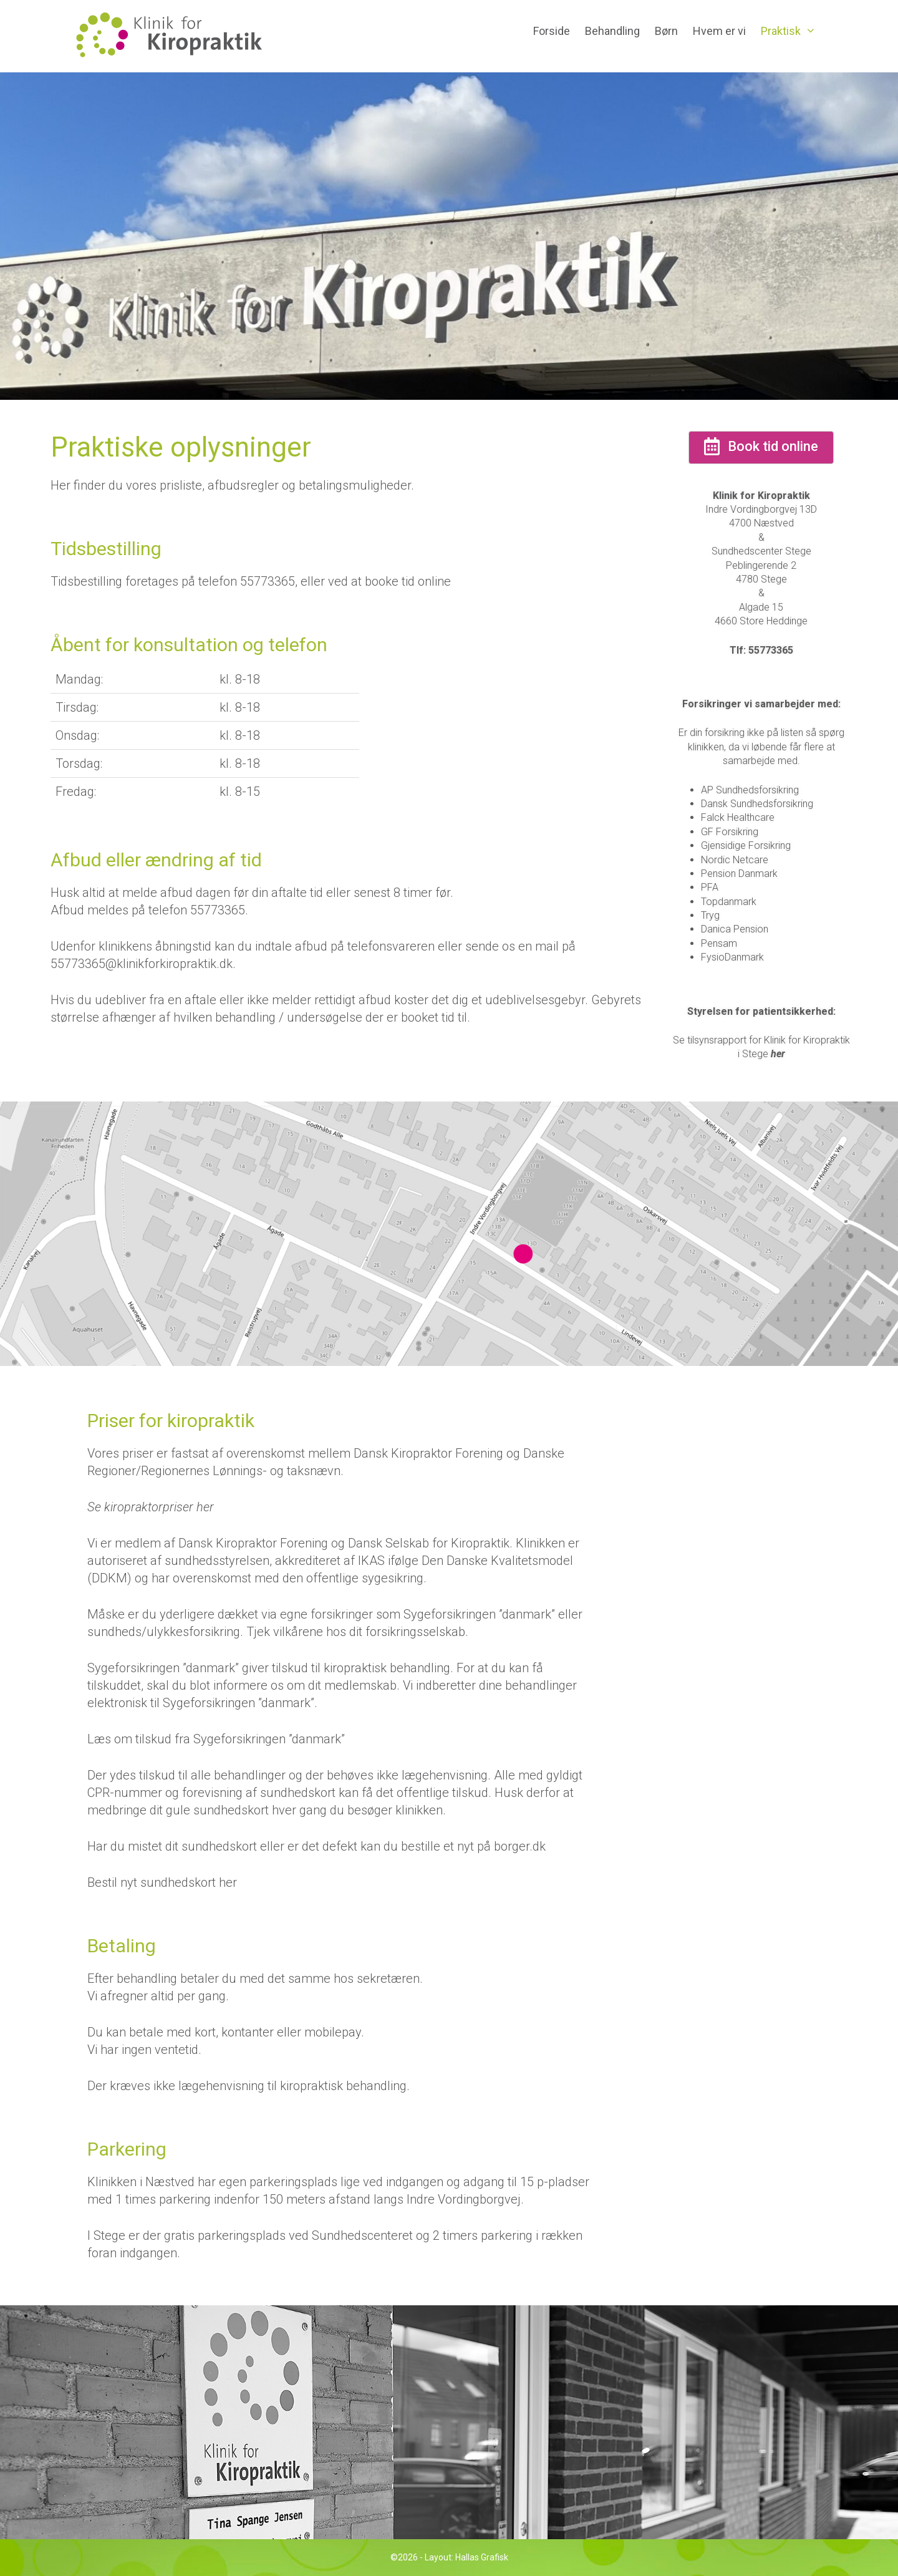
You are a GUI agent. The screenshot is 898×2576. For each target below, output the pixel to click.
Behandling (612, 30)
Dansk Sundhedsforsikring (757, 804)
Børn (666, 30)
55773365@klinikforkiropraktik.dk (142, 963)
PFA (709, 887)
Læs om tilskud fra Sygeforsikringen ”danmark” (216, 1738)
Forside (551, 30)
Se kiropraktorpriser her (150, 1506)
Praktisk (792, 31)
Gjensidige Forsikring (746, 845)
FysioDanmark (732, 957)
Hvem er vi (719, 30)
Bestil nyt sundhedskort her (162, 1882)
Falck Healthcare (738, 817)
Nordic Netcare (734, 860)
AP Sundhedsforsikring (750, 790)
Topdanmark (728, 902)
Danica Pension (734, 929)
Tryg (710, 915)
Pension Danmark (739, 873)
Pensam (719, 943)
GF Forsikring (729, 832)
